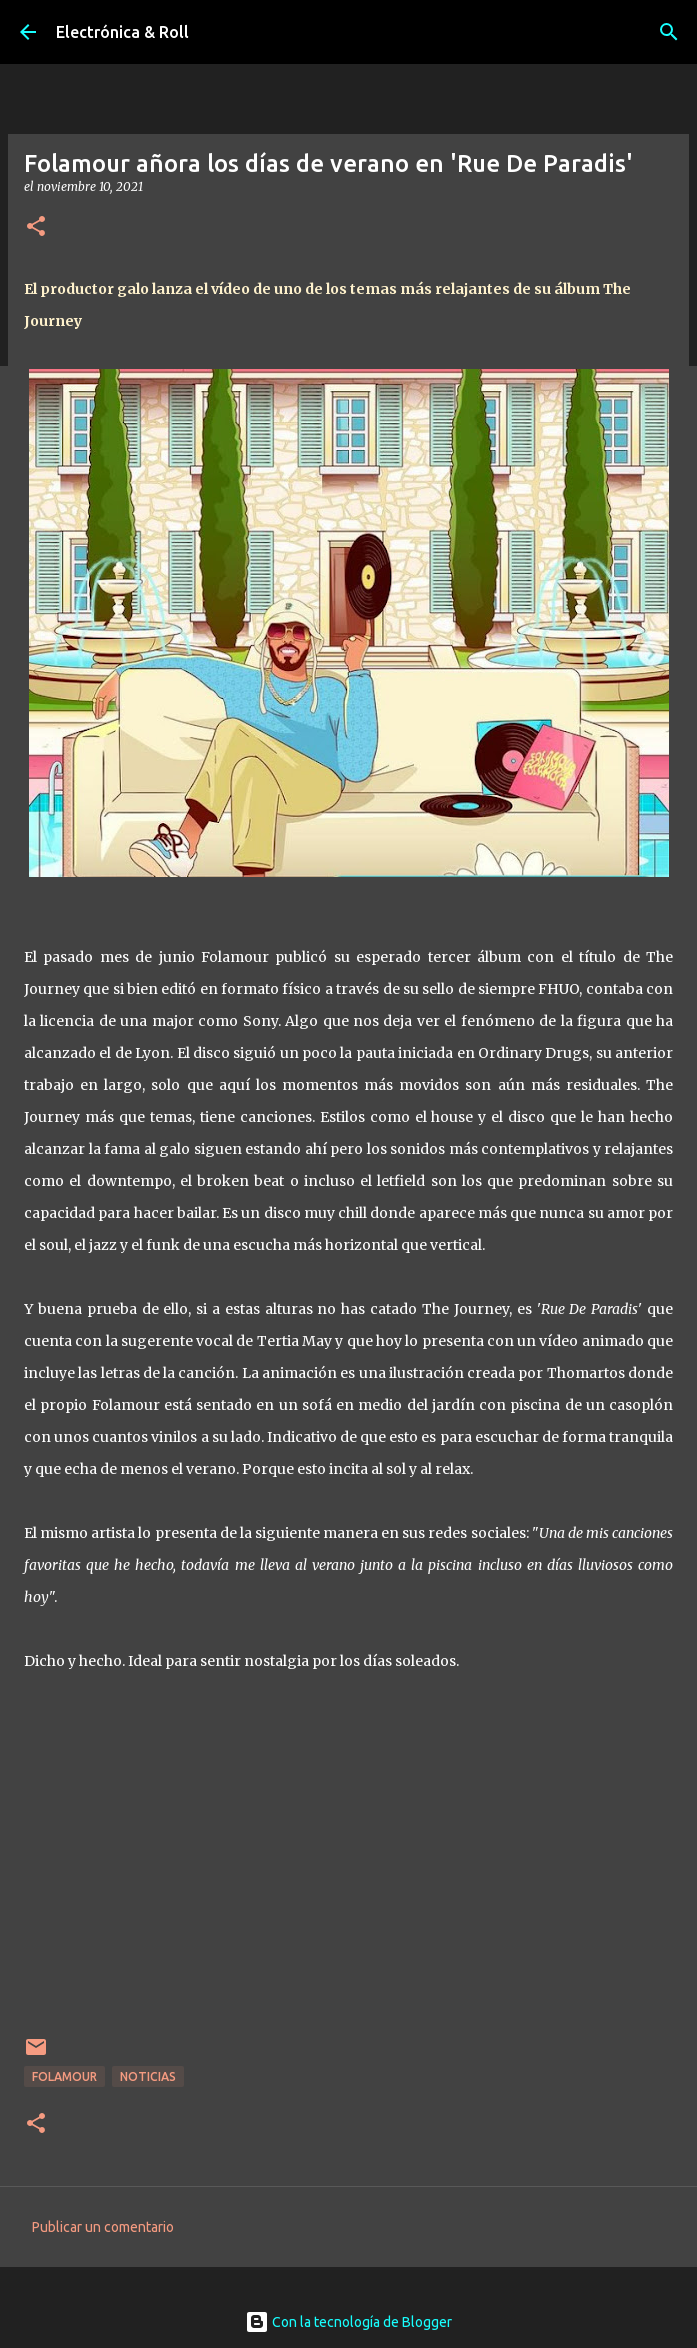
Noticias (148, 2076)
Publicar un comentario (103, 2227)
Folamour (64, 2076)
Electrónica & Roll (122, 32)
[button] (36, 227)
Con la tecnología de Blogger (348, 2322)
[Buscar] (669, 32)
